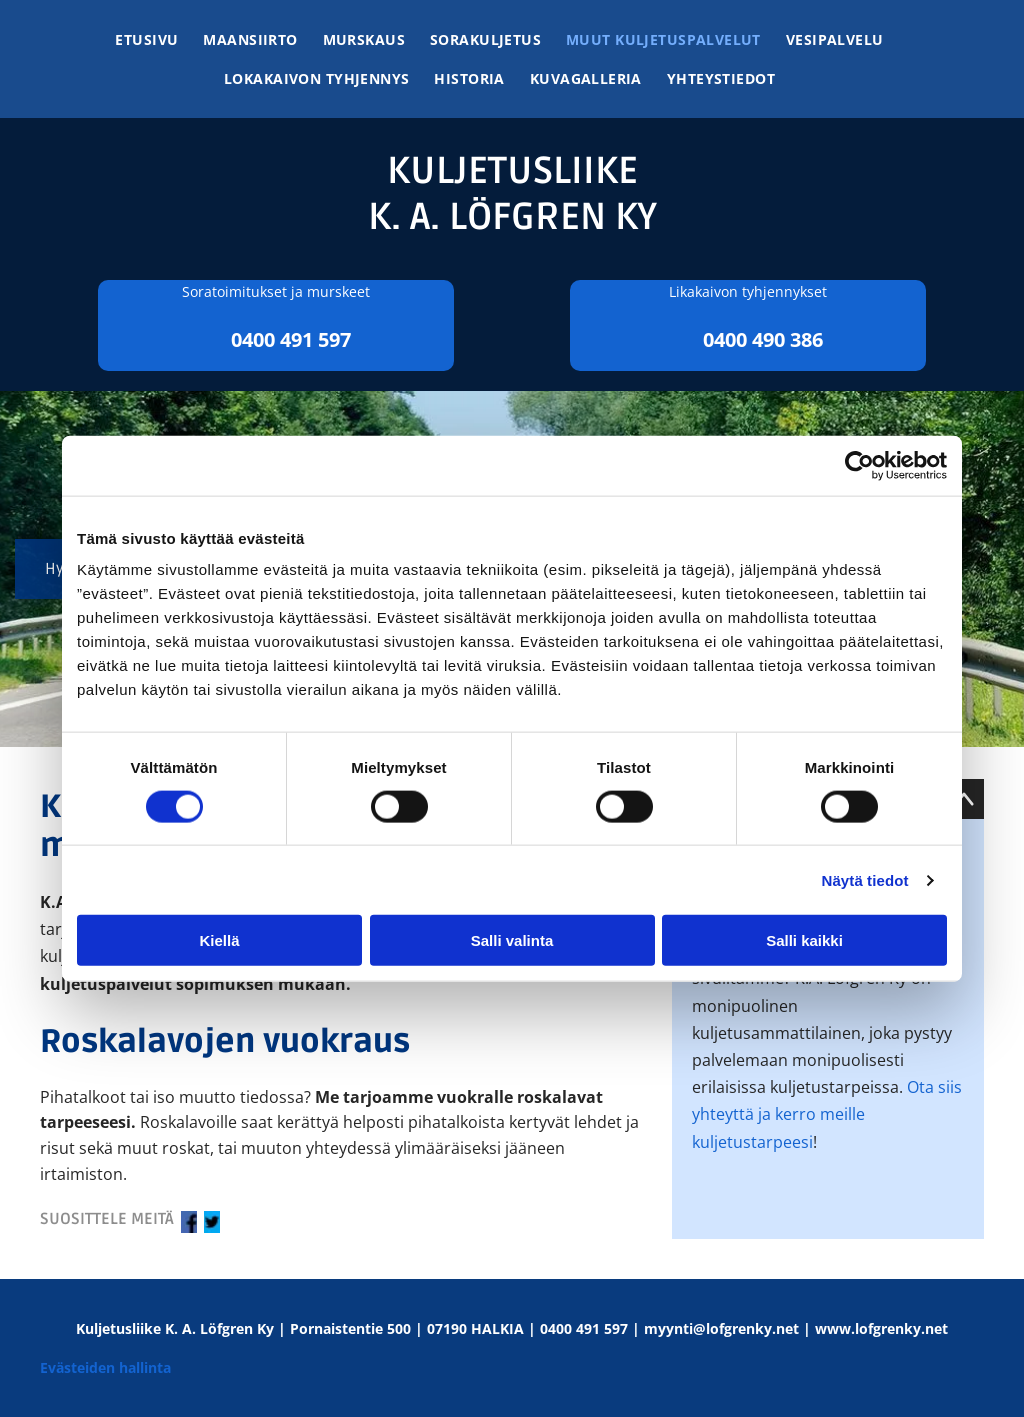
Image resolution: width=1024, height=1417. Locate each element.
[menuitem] (159, 39)
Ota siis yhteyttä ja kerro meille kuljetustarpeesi (827, 1114)
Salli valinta (512, 940)
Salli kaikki (804, 940)
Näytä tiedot (865, 879)
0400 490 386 (763, 339)
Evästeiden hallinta (105, 1367)
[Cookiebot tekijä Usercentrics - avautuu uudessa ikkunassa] (859, 465)
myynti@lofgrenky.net (721, 1328)
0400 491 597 (291, 339)
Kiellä (219, 940)
